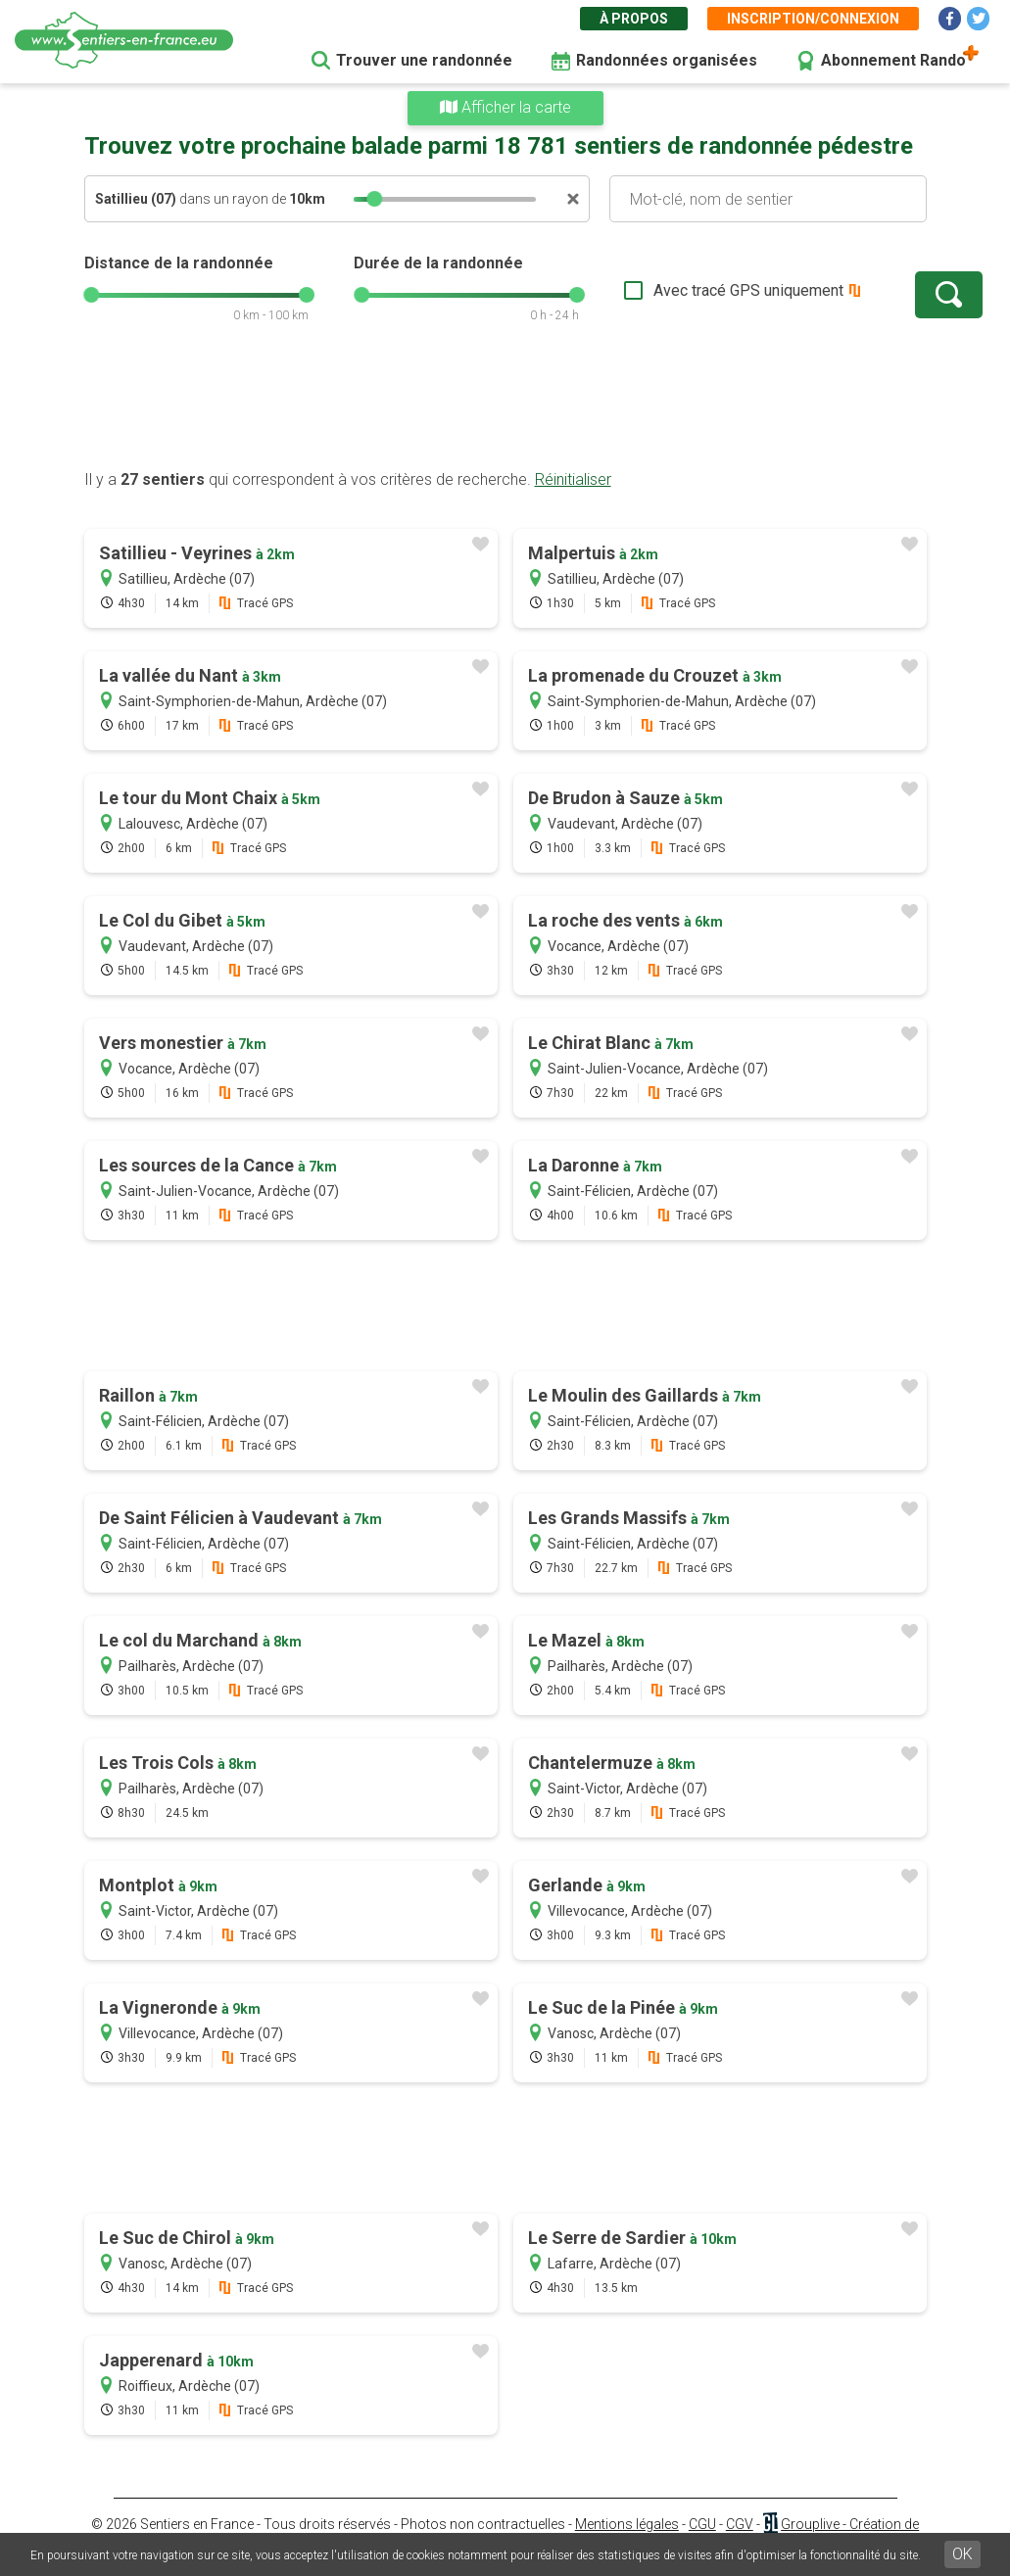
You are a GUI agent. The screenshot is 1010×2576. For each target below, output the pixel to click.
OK (962, 2554)
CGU (702, 2524)
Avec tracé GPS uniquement (687, 290)
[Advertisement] (505, 406)
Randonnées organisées (666, 60)
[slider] (374, 199)
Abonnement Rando (893, 60)
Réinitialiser (573, 479)
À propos (634, 18)
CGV (739, 2524)
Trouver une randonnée (424, 60)
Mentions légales (627, 2524)
